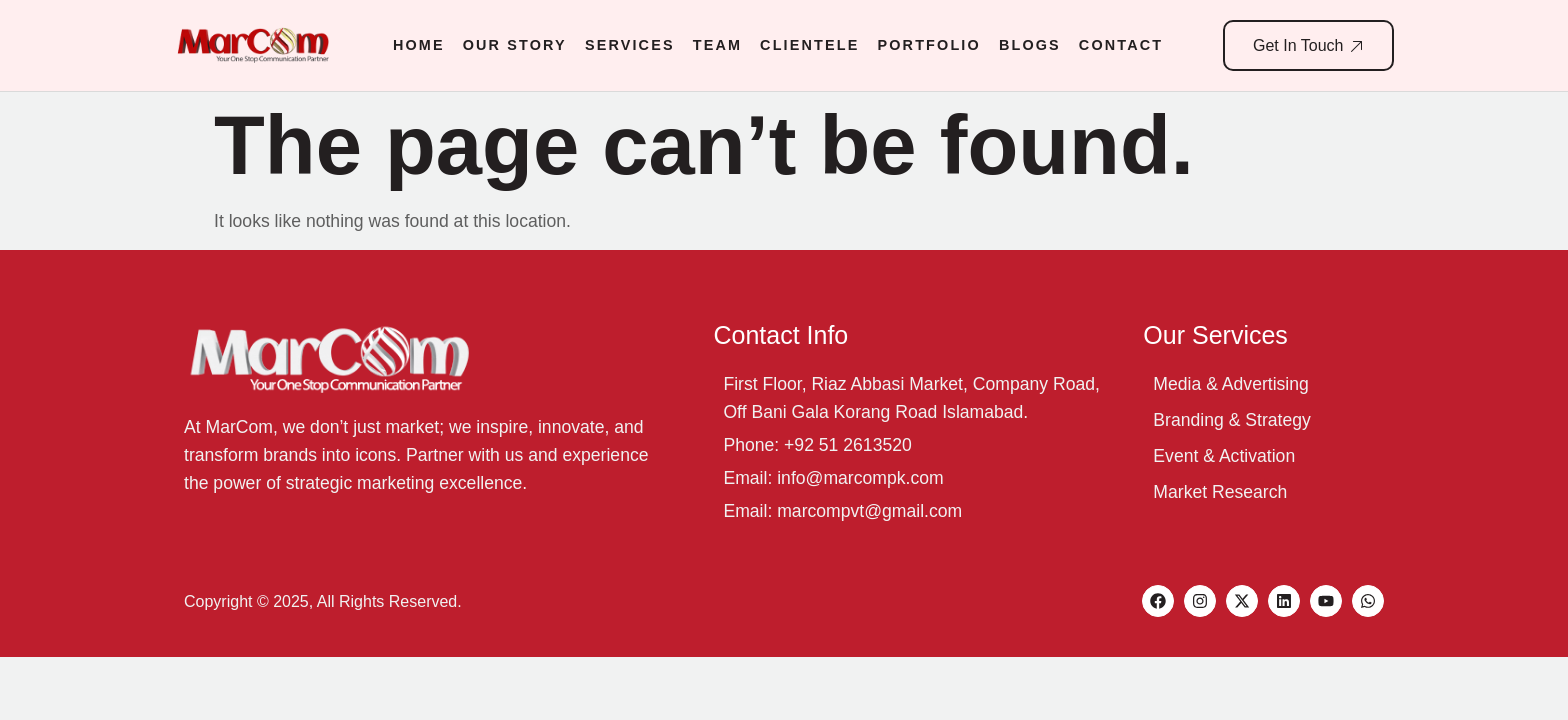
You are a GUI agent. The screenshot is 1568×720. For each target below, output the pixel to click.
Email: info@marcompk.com (833, 478)
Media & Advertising (1231, 384)
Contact (1121, 45)
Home (419, 45)
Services (630, 45)
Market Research (1220, 492)
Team (717, 45)
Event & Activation (1224, 456)
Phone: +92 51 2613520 (817, 445)
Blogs (1030, 45)
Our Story (515, 45)
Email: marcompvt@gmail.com (842, 511)
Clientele (809, 45)
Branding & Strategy (1231, 420)
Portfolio (929, 45)
